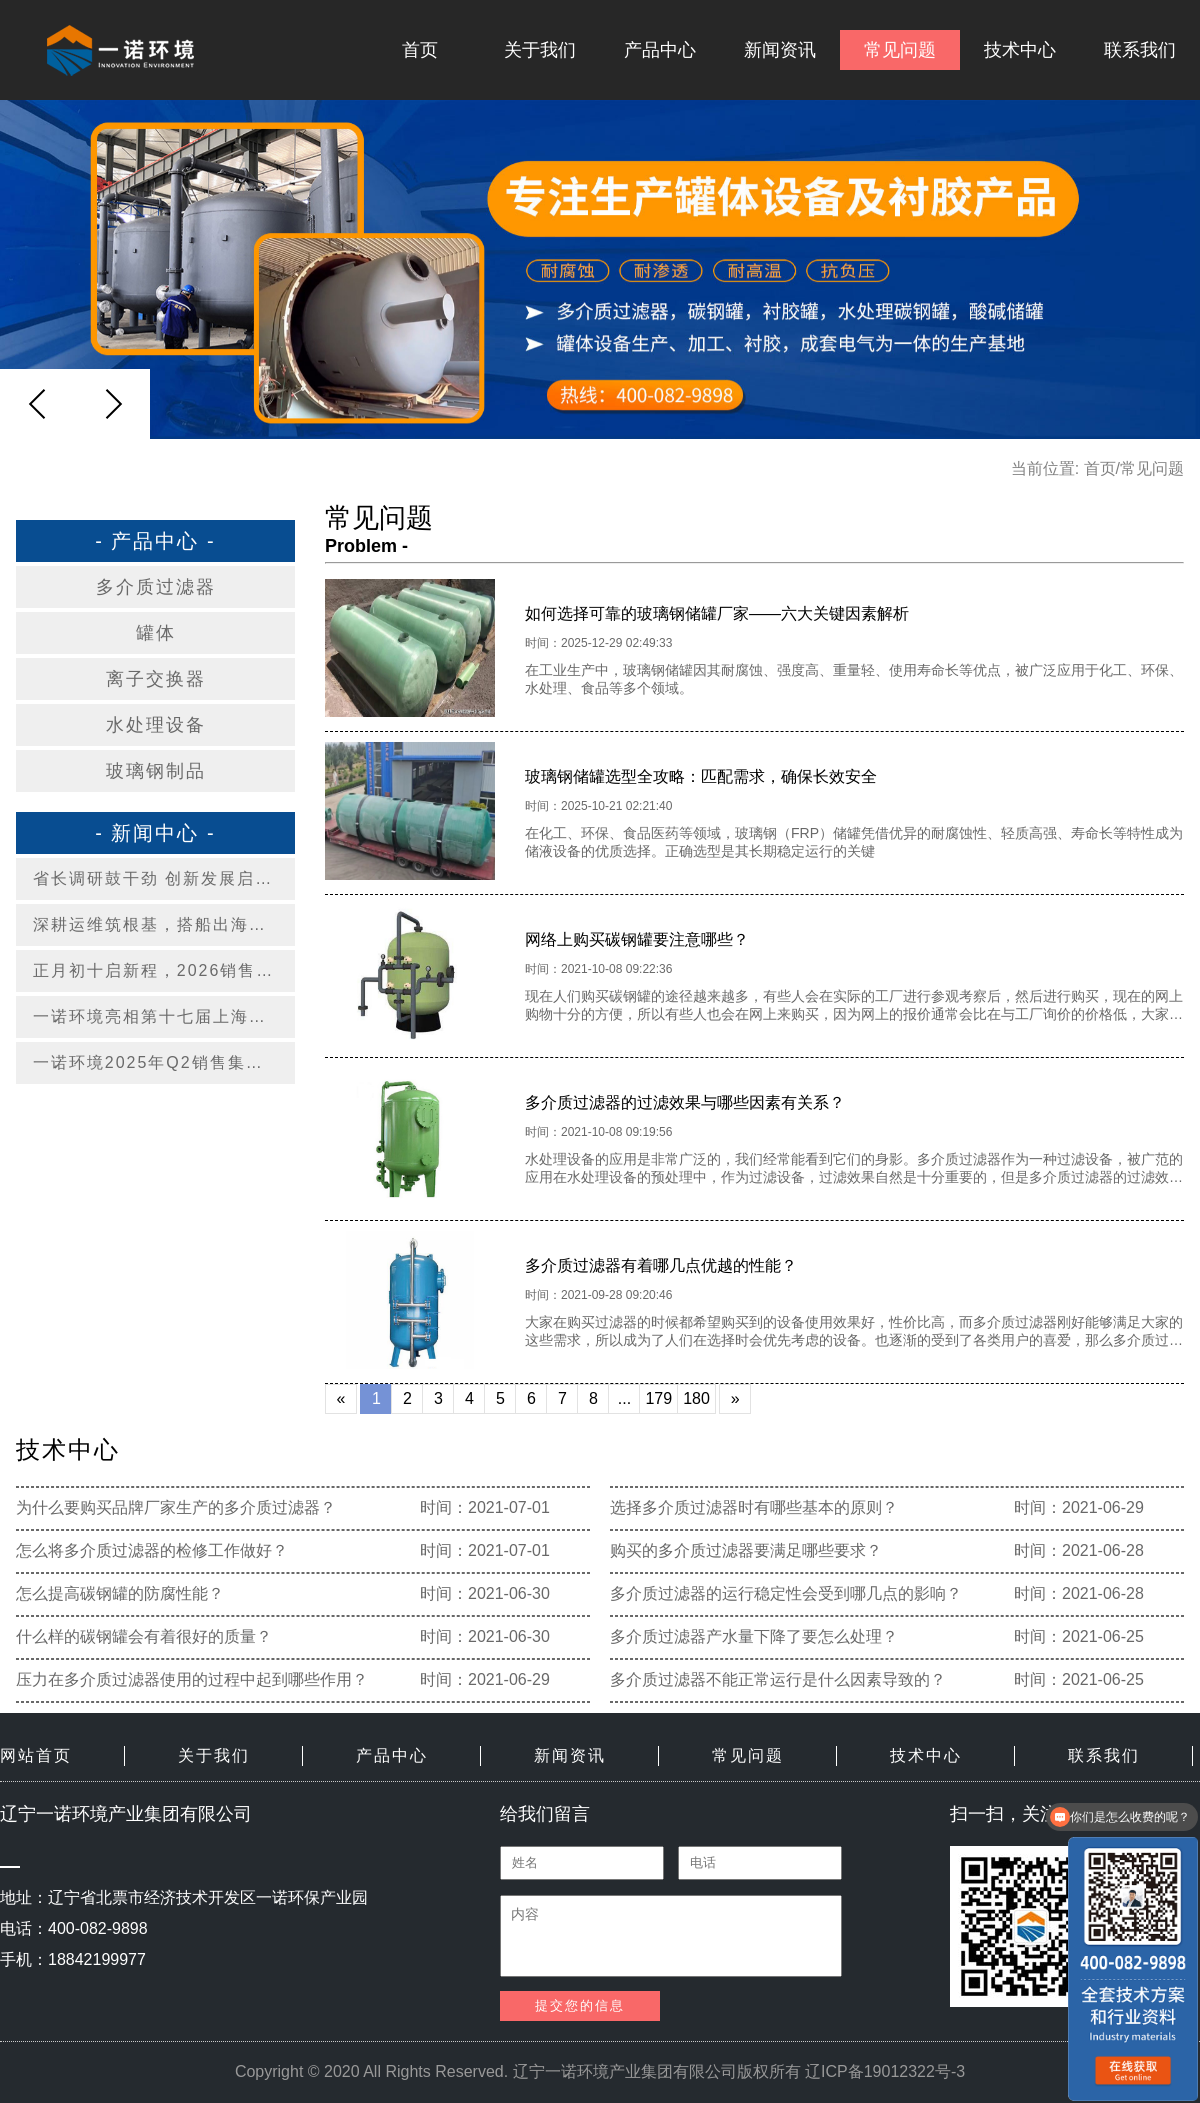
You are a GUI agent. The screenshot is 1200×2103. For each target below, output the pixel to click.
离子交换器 (156, 679)
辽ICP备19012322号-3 (885, 2071)
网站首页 (36, 1755)
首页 (420, 50)
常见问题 (900, 50)
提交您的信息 (580, 2005)
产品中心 (660, 50)
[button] (113, 404)
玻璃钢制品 (156, 771)
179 (658, 1398)
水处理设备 (156, 725)
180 (696, 1398)
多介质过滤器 (156, 587)
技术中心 (1020, 50)
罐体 (156, 633)
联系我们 (1140, 50)
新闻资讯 (780, 50)
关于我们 (540, 50)
